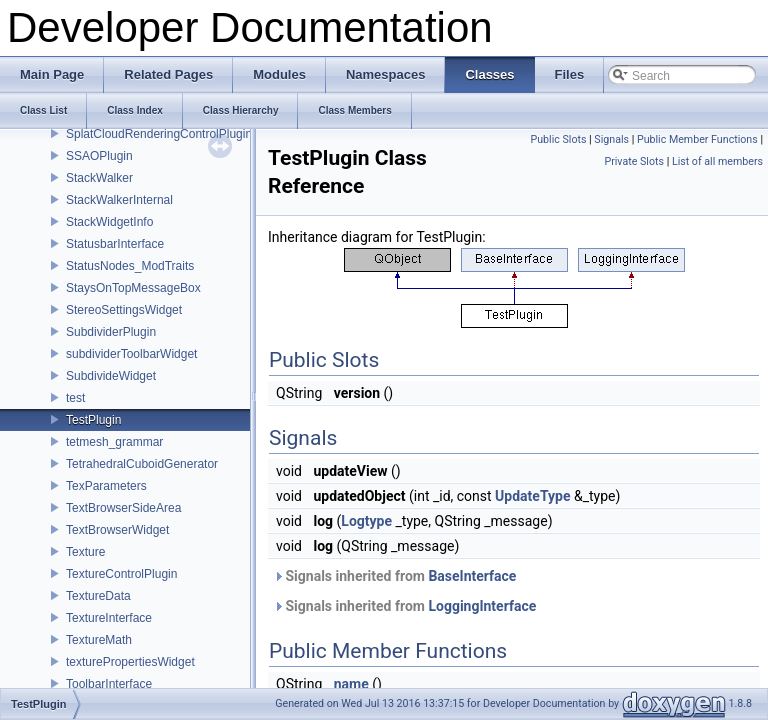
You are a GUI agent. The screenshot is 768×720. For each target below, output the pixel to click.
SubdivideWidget (111, 376)
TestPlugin (93, 420)
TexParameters (106, 486)
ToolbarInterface (109, 684)
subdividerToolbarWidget (131, 354)
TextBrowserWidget (117, 530)
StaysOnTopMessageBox (133, 288)
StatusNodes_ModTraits (130, 266)
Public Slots (558, 139)
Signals (611, 139)
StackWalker (99, 178)
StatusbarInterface (115, 244)
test (75, 398)
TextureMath (99, 640)
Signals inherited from (394, 576)
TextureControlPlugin (121, 574)
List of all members (717, 161)
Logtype (366, 521)
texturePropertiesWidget (130, 662)
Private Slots (634, 161)
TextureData (98, 596)
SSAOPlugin (99, 156)
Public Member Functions (697, 139)
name (351, 684)
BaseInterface (472, 576)
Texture (85, 552)
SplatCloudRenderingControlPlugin (159, 134)
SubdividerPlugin (111, 332)
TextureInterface (109, 618)
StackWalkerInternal (119, 200)
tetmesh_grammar (114, 442)
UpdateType (532, 496)
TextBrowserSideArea (123, 508)
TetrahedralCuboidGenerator (142, 464)
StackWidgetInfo (109, 222)
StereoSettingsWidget (124, 310)
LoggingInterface (482, 606)
